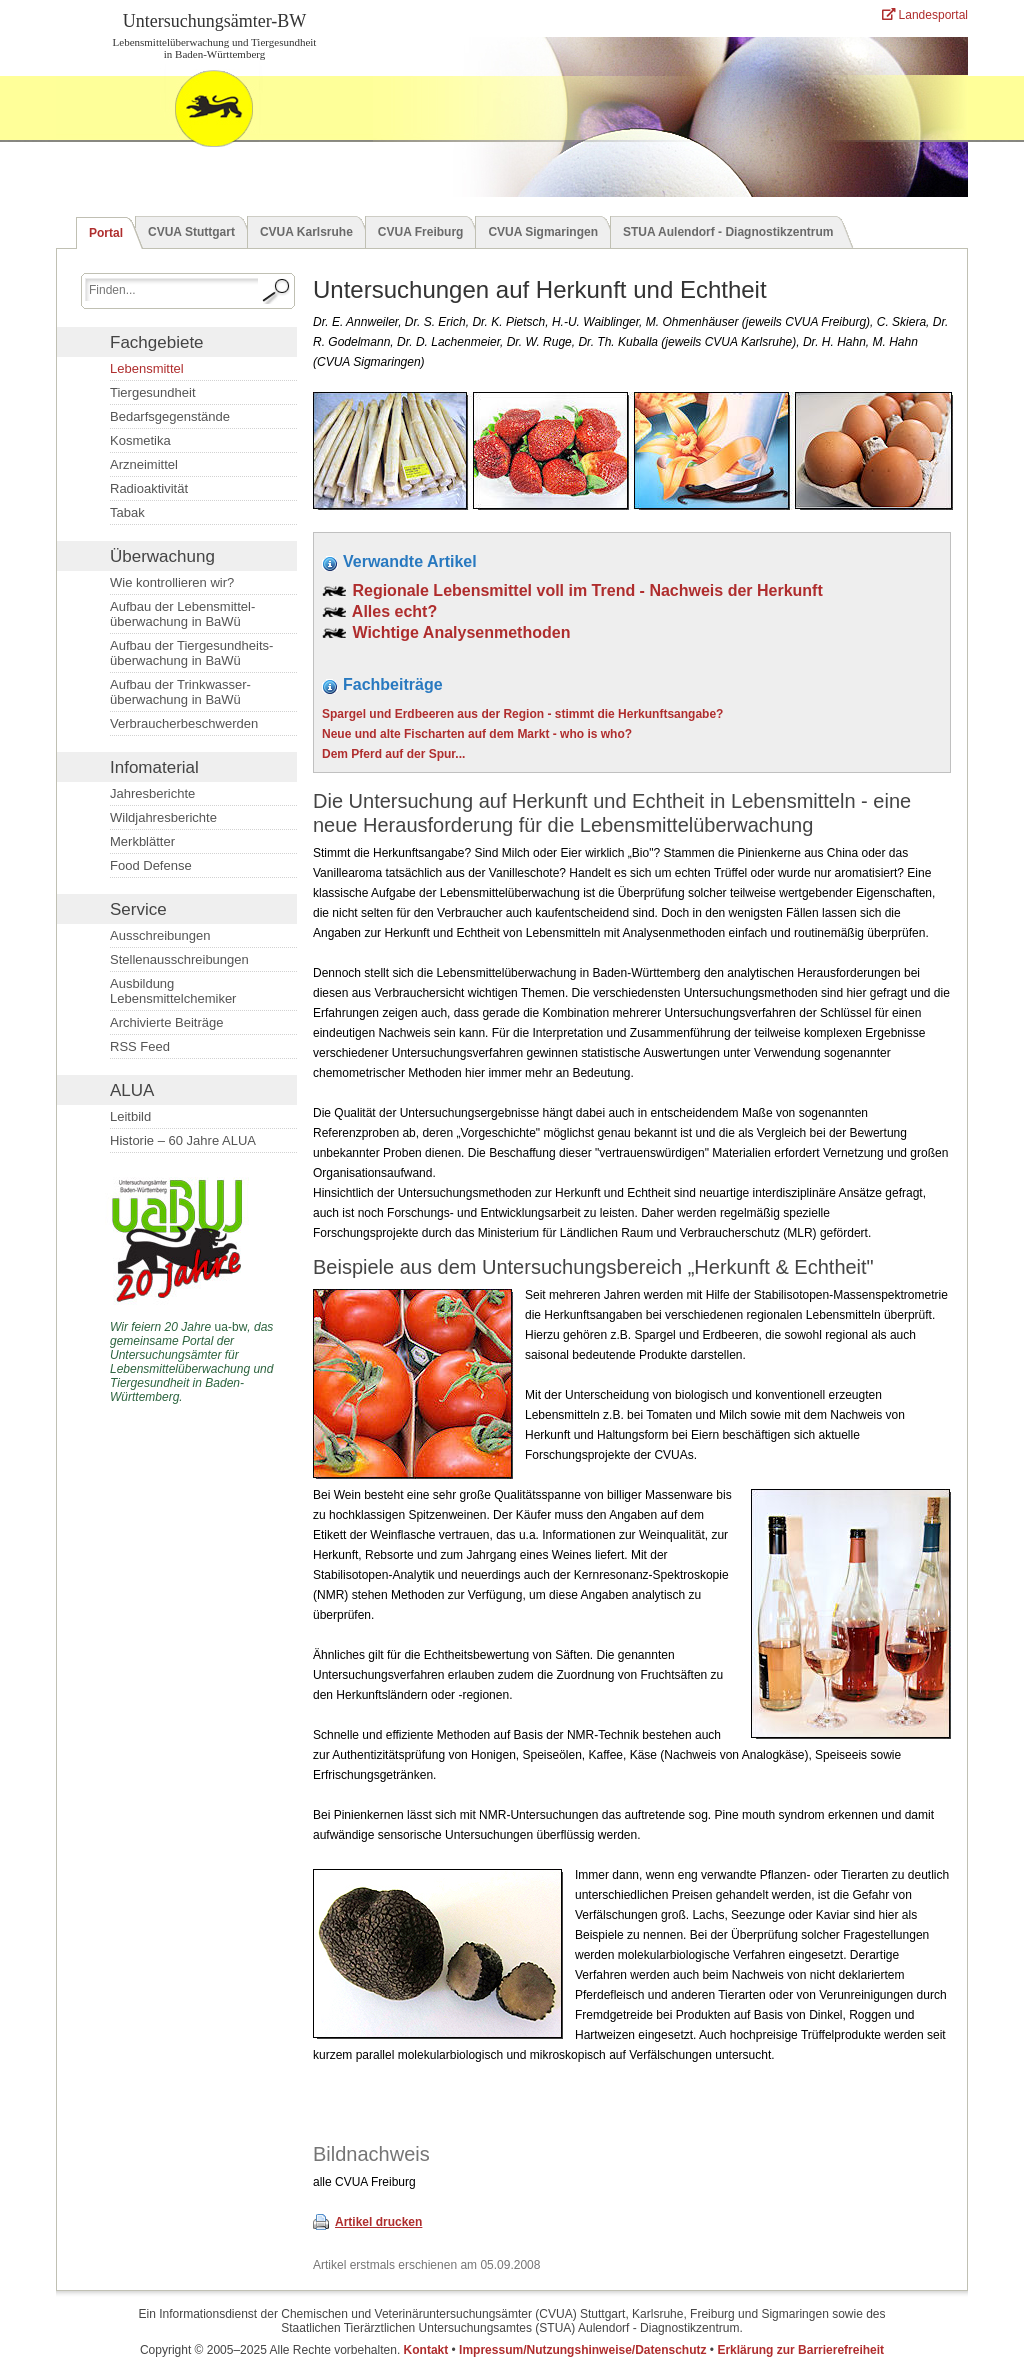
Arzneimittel (144, 464)
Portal (106, 233)
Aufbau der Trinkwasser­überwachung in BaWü (180, 692)
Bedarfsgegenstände (170, 416)
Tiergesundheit (153, 392)
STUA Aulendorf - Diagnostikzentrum (728, 232)
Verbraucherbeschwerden (184, 723)
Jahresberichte (152, 793)
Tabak (127, 512)
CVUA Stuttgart (191, 232)
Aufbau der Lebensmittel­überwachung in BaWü (182, 614)
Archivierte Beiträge (166, 1022)
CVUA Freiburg (421, 232)
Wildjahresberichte (163, 817)
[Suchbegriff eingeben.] (171, 289)
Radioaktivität (149, 488)
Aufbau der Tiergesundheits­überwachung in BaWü (191, 653)
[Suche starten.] (277, 291)
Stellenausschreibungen (179, 959)
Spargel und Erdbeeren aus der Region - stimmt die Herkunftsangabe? (522, 714)
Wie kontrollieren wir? (172, 582)
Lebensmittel (147, 368)
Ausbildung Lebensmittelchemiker (173, 991)
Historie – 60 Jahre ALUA (183, 1140)
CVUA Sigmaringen (543, 232)
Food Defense (151, 865)
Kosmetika (140, 440)
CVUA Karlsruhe (306, 232)
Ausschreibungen (160, 935)
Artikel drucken (378, 2222)
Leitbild (130, 1116)
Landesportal (925, 15)
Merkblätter (142, 841)
